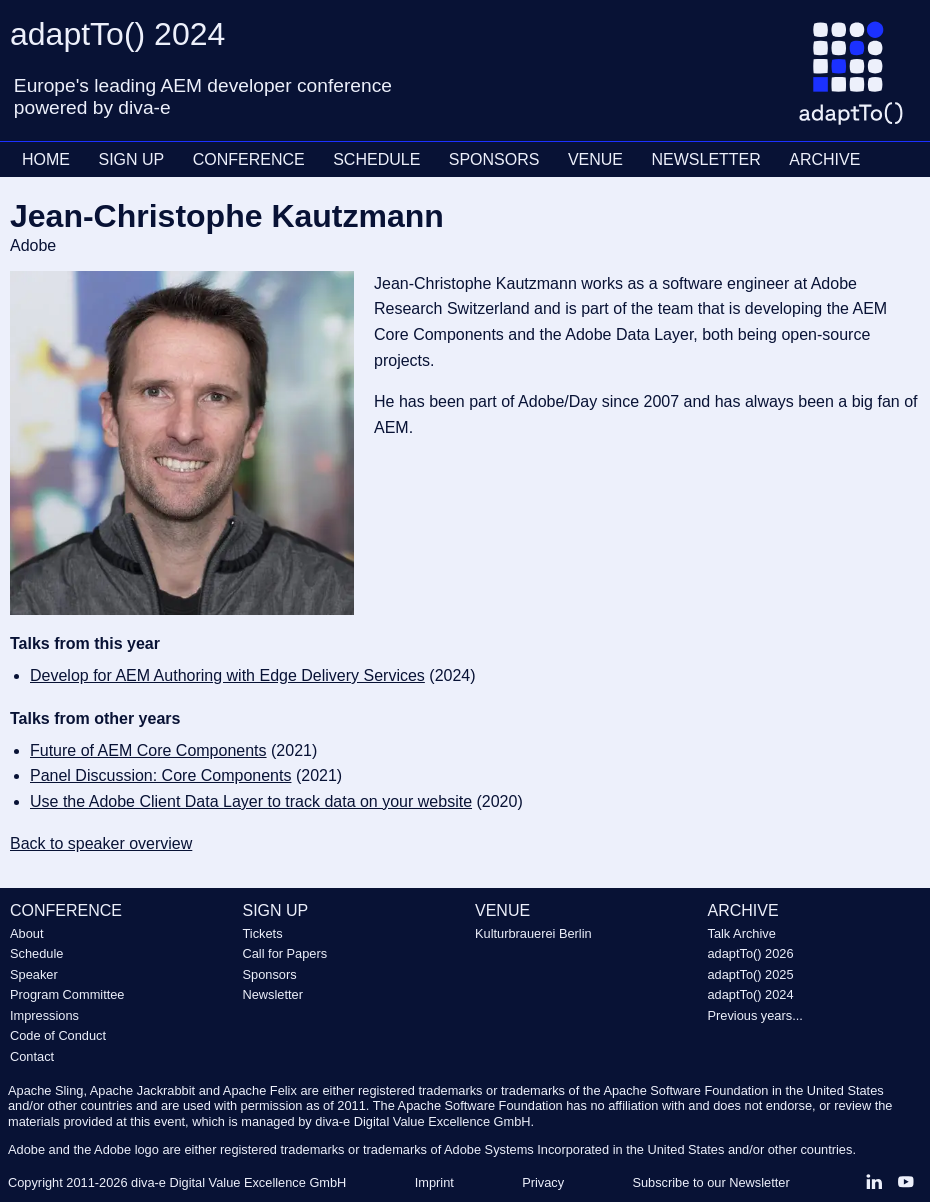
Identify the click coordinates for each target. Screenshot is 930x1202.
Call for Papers (285, 953)
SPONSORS (494, 159)
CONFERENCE (249, 159)
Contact (32, 1056)
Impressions (44, 1015)
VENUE (595, 159)
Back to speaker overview (101, 843)
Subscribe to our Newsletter (710, 1182)
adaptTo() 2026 (751, 953)
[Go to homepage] (858, 81)
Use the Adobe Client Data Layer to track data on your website (251, 801)
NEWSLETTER (705, 159)
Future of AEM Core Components (148, 750)
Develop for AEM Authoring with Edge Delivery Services (227, 675)
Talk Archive (742, 933)
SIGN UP (131, 159)
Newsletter (273, 994)
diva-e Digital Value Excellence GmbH (238, 1182)
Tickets (263, 933)
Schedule (36, 953)
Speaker (34, 974)
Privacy (543, 1182)
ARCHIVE (824, 159)
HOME (46, 159)
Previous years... (755, 1015)
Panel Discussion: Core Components (160, 775)
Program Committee (67, 994)
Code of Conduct (58, 1035)
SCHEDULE (376, 159)
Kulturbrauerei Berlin (533, 933)
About (26, 933)
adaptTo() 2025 (751, 974)
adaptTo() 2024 (751, 994)
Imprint (434, 1182)
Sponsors (270, 974)
